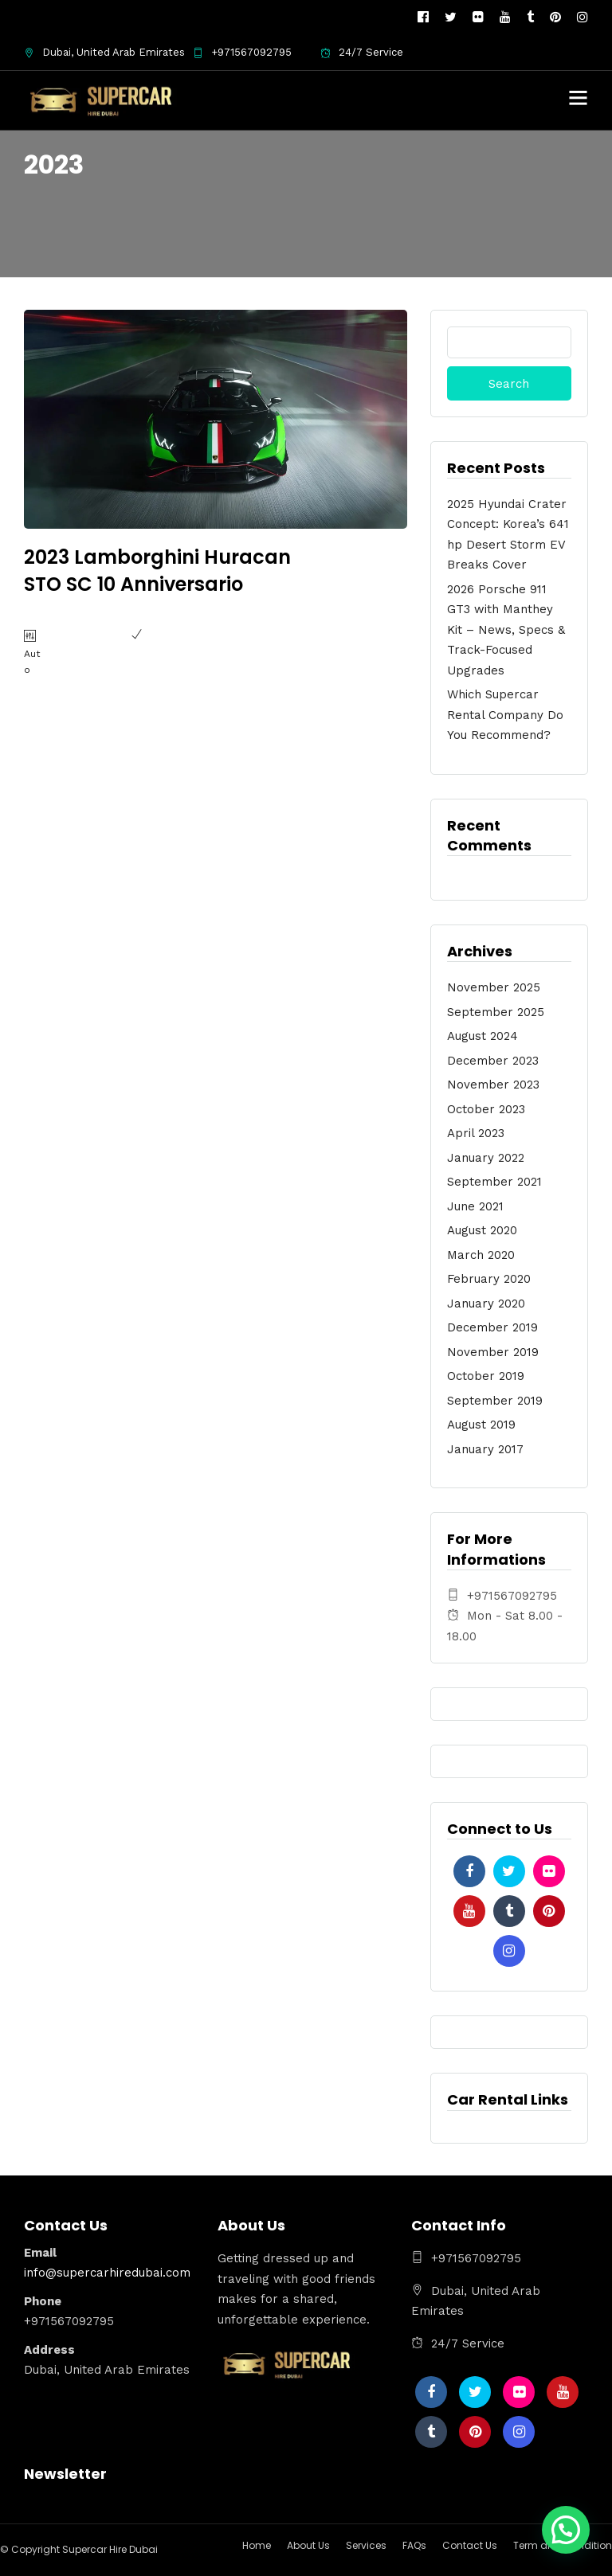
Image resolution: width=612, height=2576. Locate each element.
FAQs (414, 2545)
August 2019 (481, 1424)
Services (366, 2545)
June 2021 (475, 1206)
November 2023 (493, 1084)
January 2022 (485, 1158)
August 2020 (482, 1230)
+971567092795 (242, 52)
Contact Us (469, 2545)
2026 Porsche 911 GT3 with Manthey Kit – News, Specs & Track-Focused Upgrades (506, 630)
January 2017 (485, 1449)
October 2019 (485, 1376)
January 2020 (486, 1303)
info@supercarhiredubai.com (107, 2272)
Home (256, 2545)
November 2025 (493, 987)
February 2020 (489, 1279)
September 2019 (495, 1401)
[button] (566, 2530)
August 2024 (482, 1036)
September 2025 (495, 1012)
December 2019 (492, 1327)
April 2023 (475, 1133)
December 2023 (493, 1060)
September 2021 (494, 1182)
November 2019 (493, 1352)
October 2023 (486, 1109)
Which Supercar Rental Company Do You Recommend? (505, 714)
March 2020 (481, 1255)
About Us (308, 2545)
